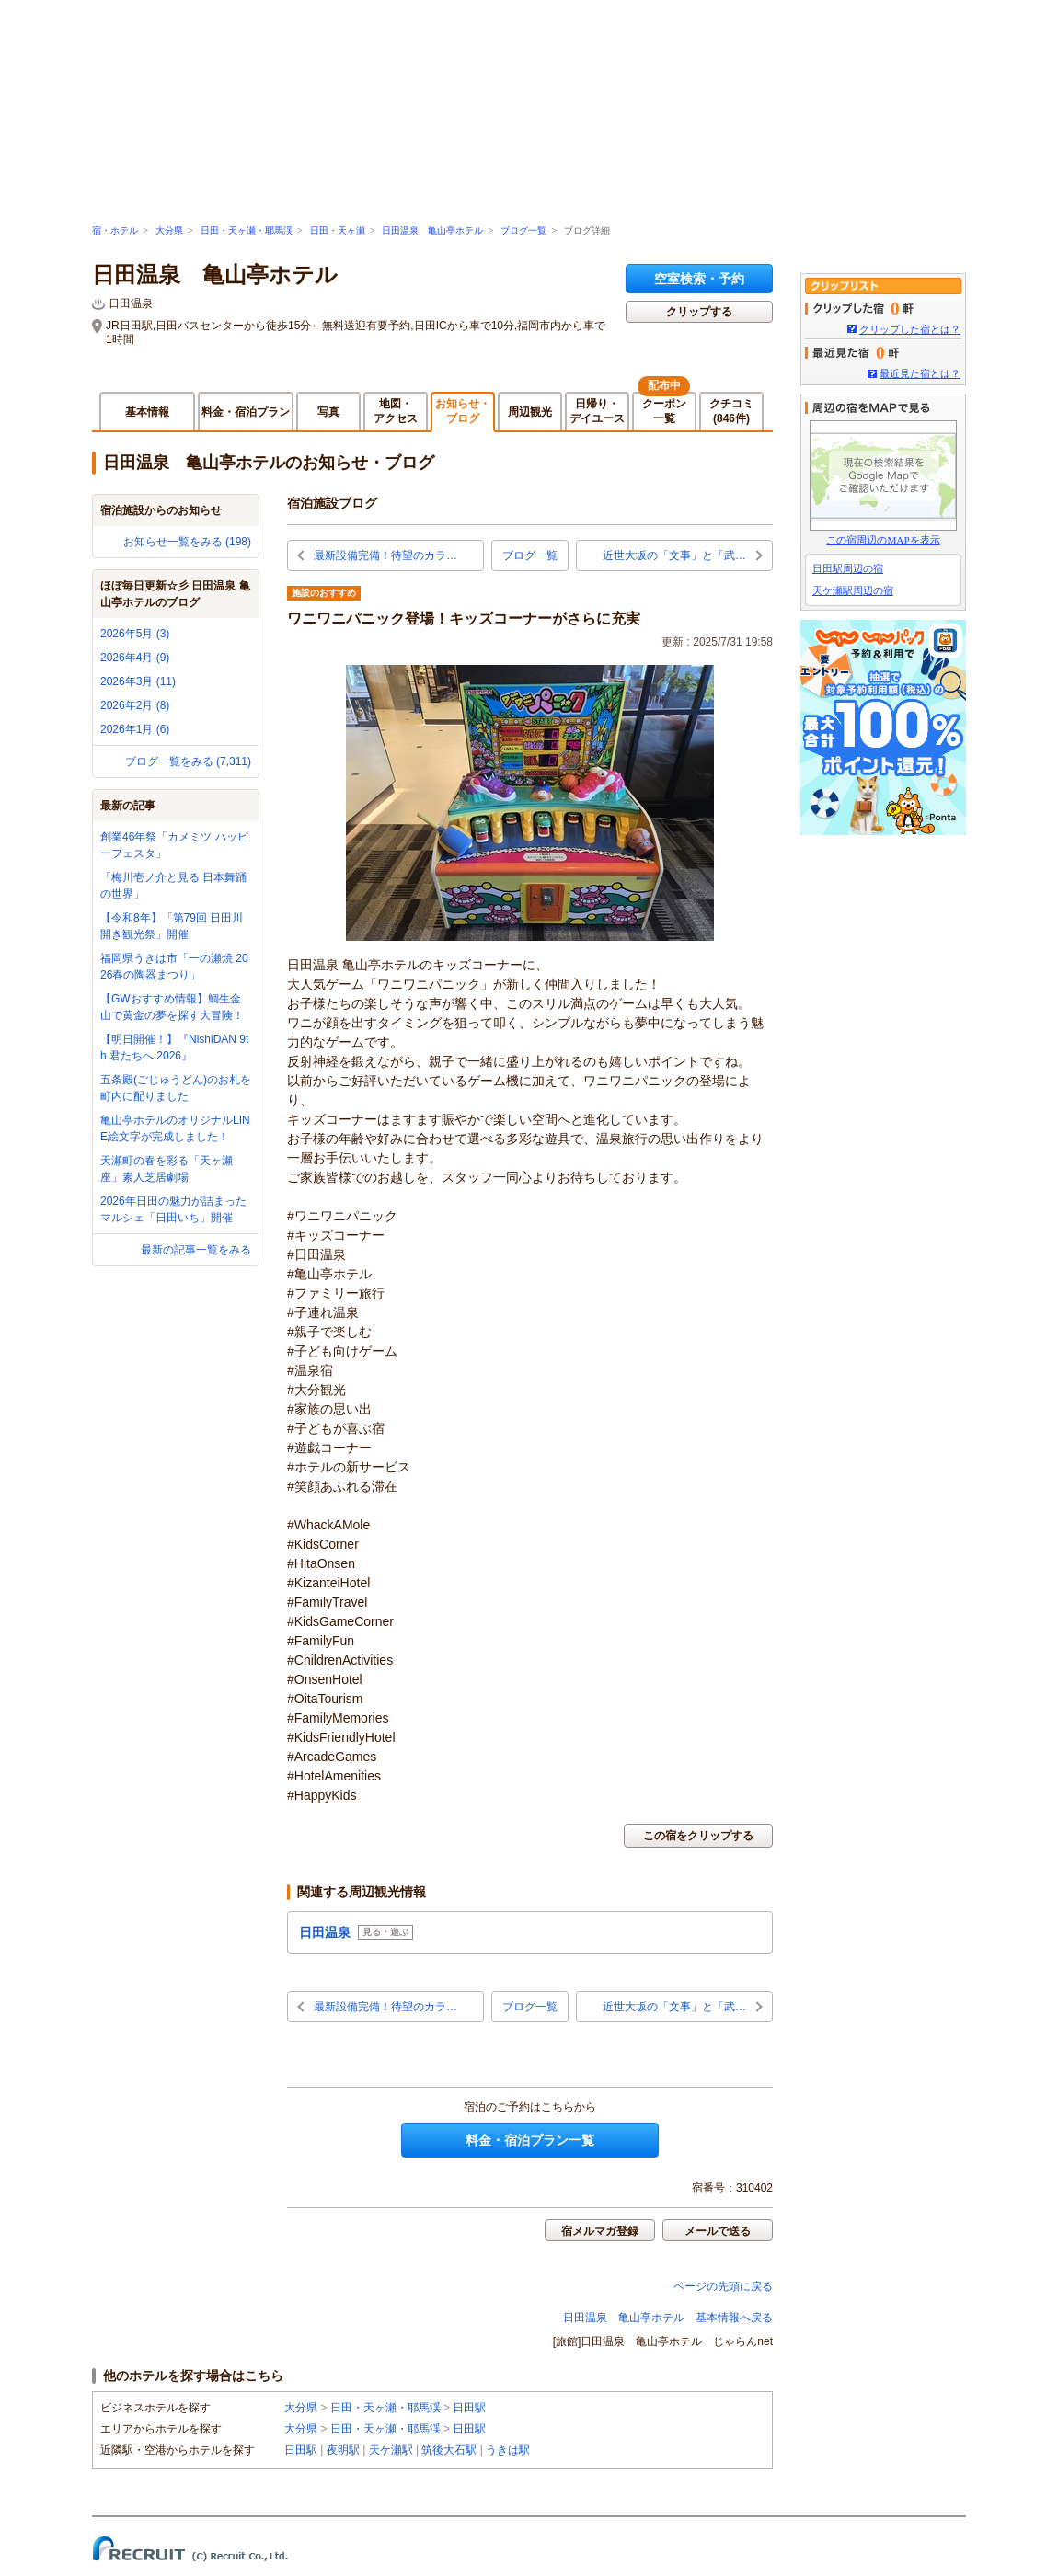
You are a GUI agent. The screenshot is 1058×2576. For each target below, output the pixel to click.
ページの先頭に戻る (723, 2286)
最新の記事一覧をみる (196, 1249)
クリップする (699, 311)
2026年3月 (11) (138, 681)
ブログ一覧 (523, 230)
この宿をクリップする (698, 1835)
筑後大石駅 (449, 2450)
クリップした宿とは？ (909, 329)
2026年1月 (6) (134, 729)
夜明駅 (343, 2450)
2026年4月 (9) (134, 657)
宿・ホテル (115, 230)
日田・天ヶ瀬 (337, 230)
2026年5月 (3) (134, 633)
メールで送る (717, 2231)
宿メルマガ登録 (599, 2231)
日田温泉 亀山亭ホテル (432, 230)
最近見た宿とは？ (920, 373)
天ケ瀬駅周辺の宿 (852, 590)
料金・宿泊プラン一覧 (530, 2140)
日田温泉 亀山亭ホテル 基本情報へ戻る (668, 2317)
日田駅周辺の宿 (847, 568)
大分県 (169, 230)
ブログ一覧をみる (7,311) (188, 761)
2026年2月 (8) (134, 705)
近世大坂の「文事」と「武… (674, 555)
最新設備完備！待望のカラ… (385, 555)
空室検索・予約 (699, 278)
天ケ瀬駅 (391, 2450)
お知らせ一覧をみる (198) (187, 541)
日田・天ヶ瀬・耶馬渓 (247, 230)
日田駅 (469, 2407)
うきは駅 (508, 2450)
